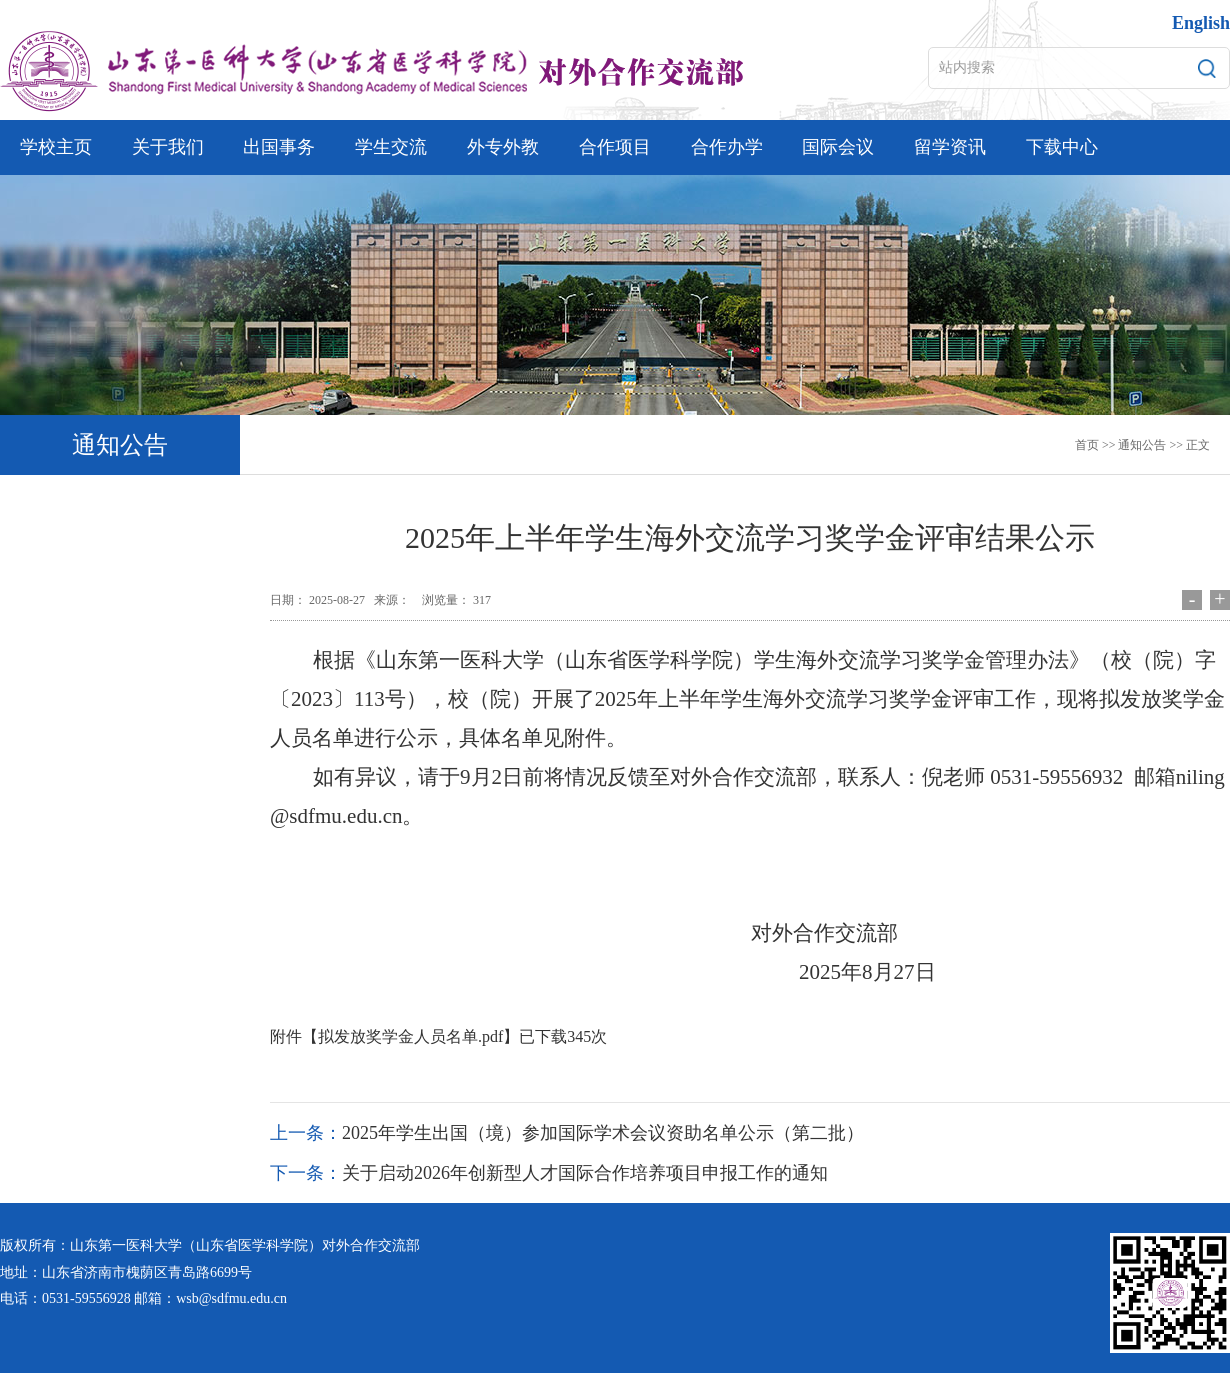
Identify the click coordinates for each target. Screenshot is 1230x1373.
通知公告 (1142, 445)
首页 (1087, 445)
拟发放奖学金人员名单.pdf (410, 1036)
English (1201, 23)
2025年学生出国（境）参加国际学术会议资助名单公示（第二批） (603, 1133)
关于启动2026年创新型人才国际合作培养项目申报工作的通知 (585, 1173)
